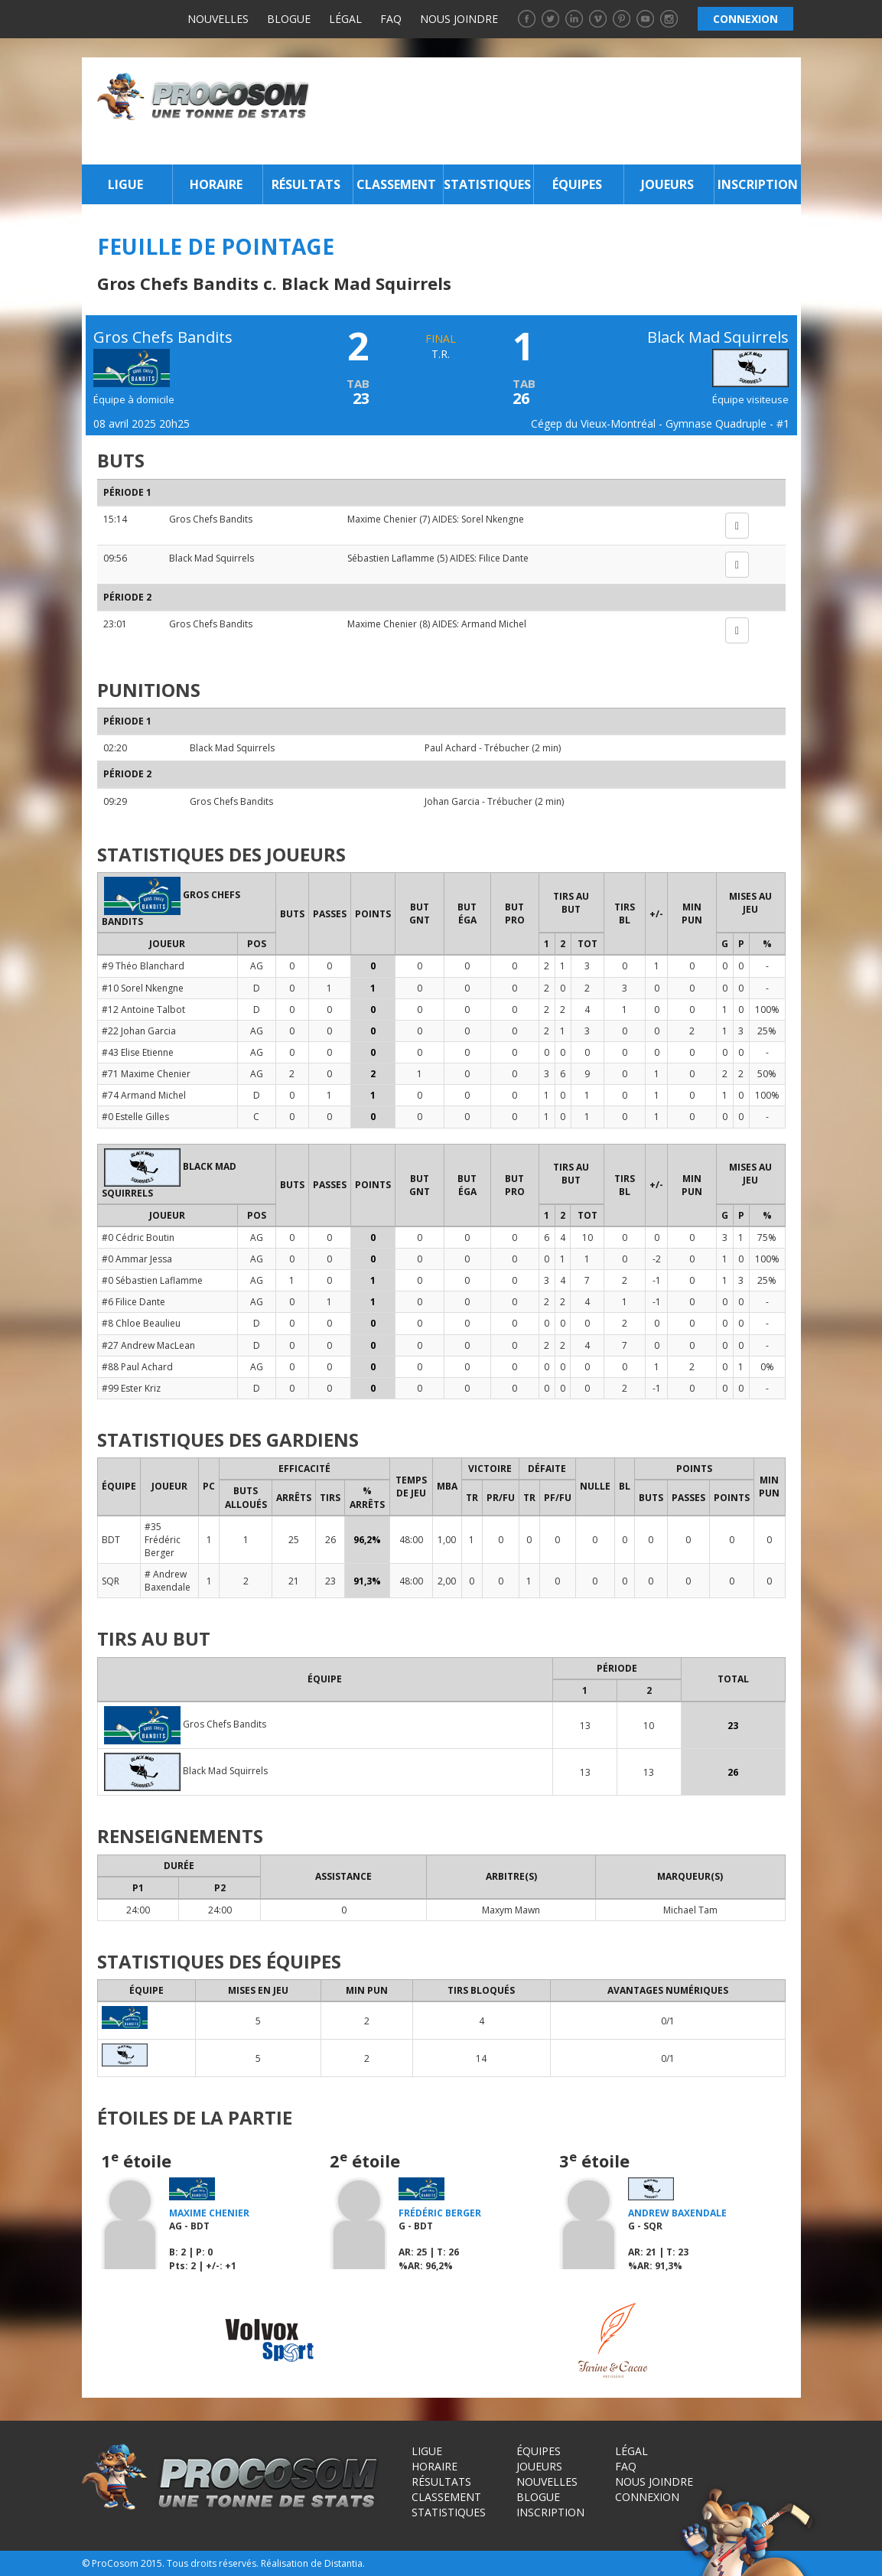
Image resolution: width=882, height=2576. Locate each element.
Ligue (125, 184)
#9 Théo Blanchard (143, 965)
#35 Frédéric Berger (163, 1539)
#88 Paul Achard (137, 1366)
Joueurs (667, 184)
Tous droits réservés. (213, 2563)
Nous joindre (459, 18)
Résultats (306, 184)
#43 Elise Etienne (138, 1052)
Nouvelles (218, 18)
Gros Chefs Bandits (210, 519)
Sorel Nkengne (492, 519)
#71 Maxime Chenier (146, 1073)
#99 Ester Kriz (131, 1388)
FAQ (391, 18)
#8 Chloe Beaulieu (141, 1323)
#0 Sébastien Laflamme (152, 1280)
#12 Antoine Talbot (143, 1009)
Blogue (289, 18)
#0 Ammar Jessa (137, 1258)
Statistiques (487, 184)
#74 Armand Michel (144, 1095)
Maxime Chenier (382, 519)
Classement (396, 184)
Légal (345, 18)
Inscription (758, 184)
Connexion (647, 2497)
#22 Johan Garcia (139, 1030)
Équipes (577, 184)
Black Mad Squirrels (211, 558)
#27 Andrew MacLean (148, 1345)
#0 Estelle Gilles (135, 1116)
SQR (110, 1581)
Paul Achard (451, 747)
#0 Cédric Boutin (138, 1237)
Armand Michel (493, 623)
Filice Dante (504, 558)
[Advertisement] (559, 111)
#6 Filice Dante (133, 1301)
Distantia (343, 2563)
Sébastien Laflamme (390, 558)
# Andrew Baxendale (167, 1581)
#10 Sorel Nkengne (143, 988)
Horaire (216, 184)
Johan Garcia (452, 801)
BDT (111, 1539)
